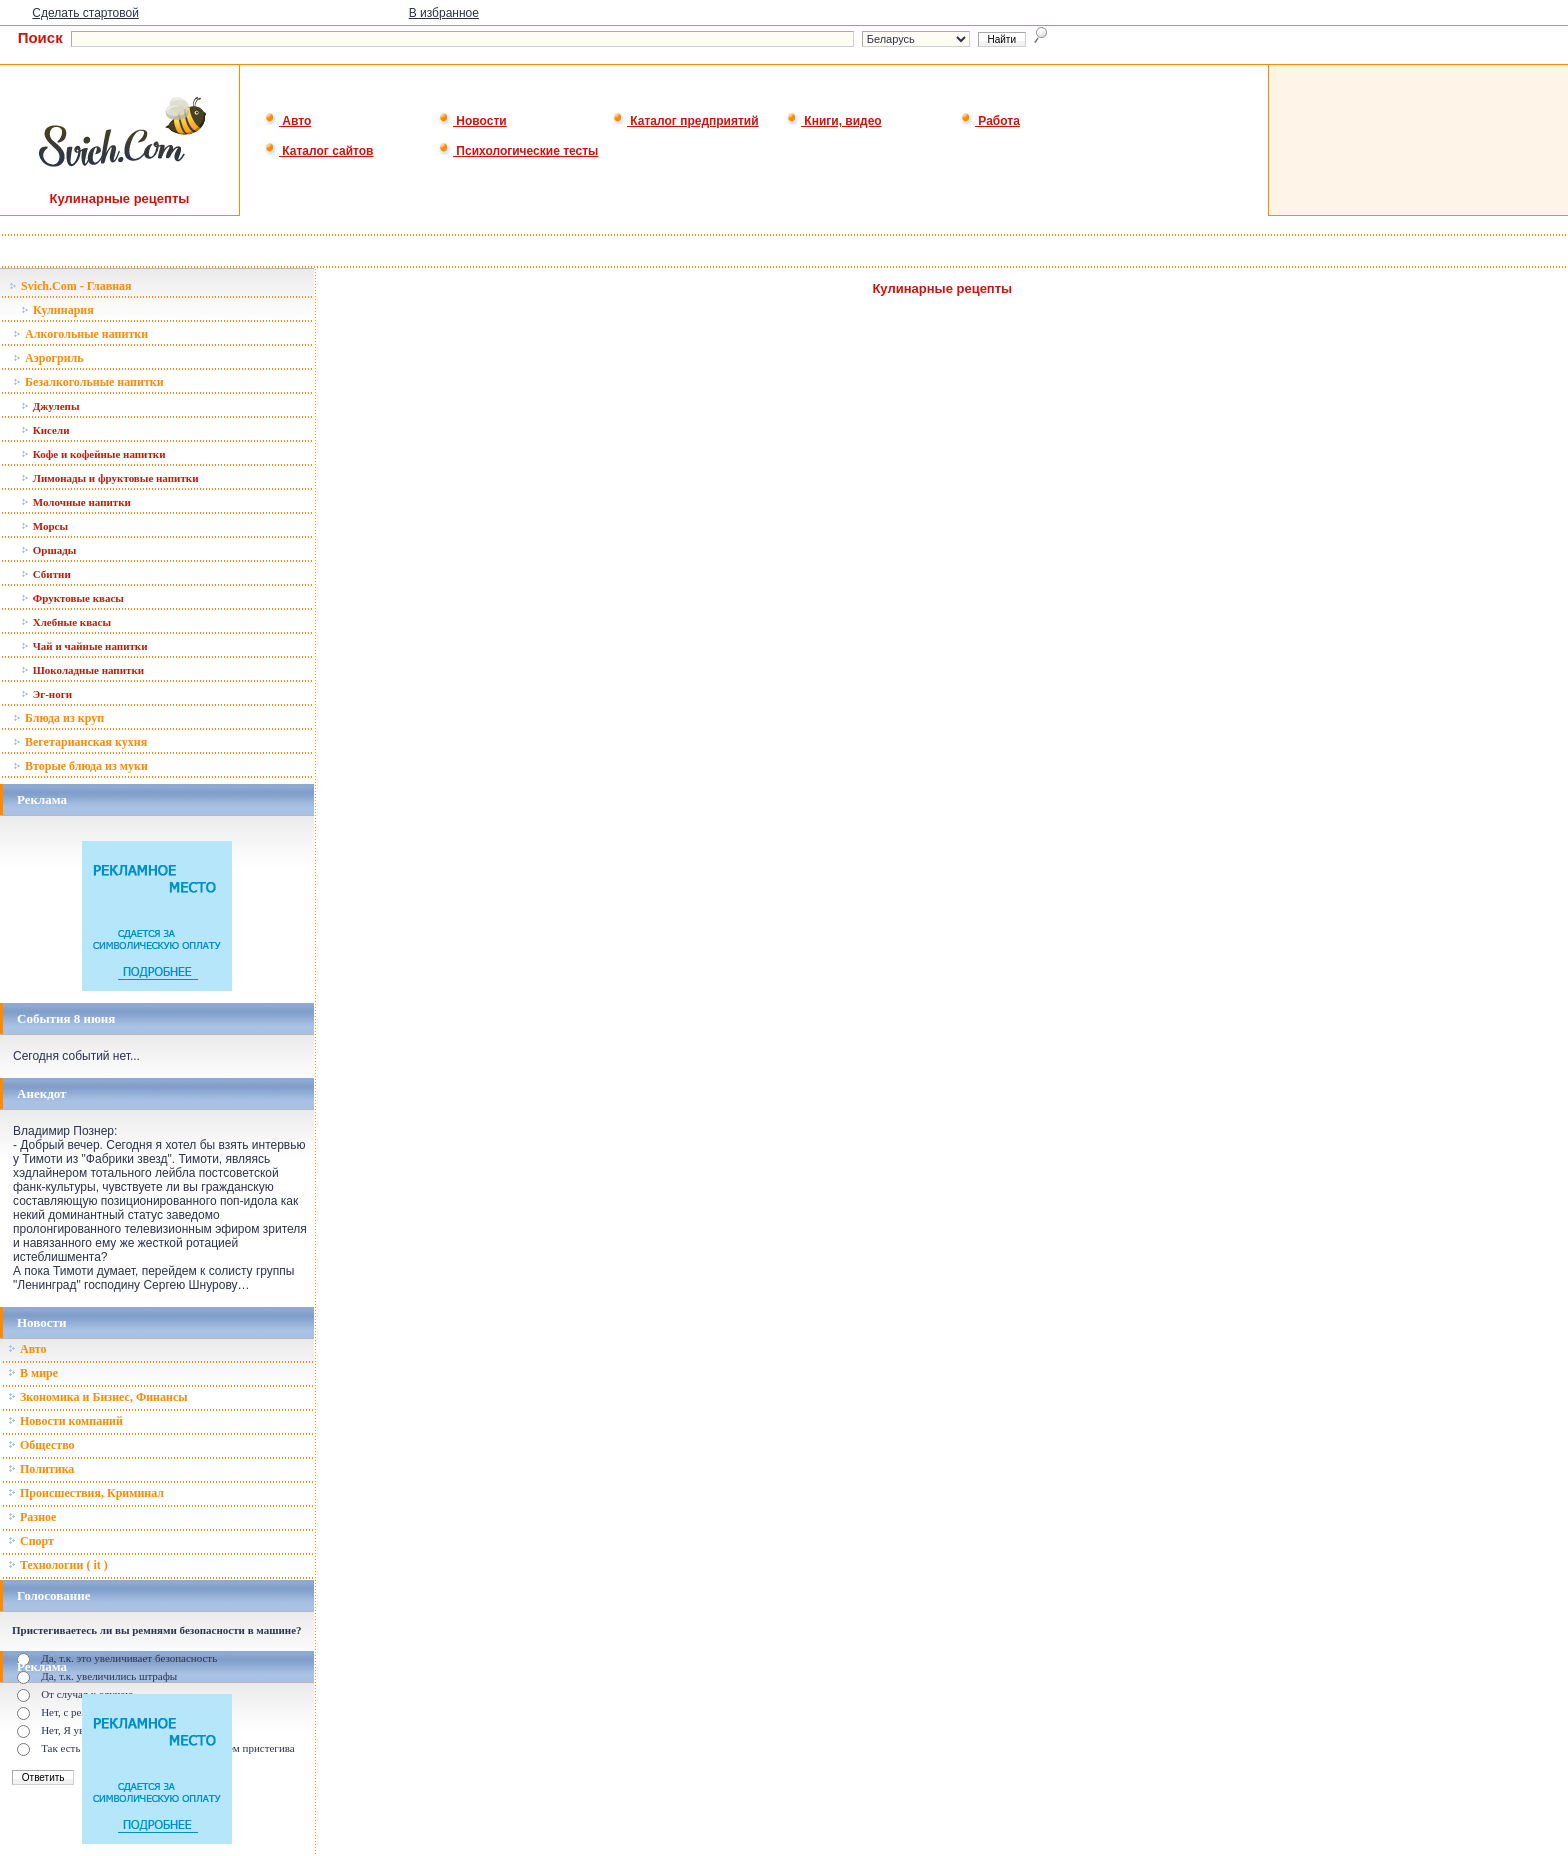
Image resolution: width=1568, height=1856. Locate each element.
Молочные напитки (76, 502)
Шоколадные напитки (82, 670)
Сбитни (46, 574)
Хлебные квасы (66, 622)
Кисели (45, 430)
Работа (990, 121)
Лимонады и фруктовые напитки (109, 478)
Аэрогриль (48, 358)
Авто (287, 121)
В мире (33, 1373)
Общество (41, 1445)
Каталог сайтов (318, 151)
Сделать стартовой (85, 13)
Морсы (44, 526)
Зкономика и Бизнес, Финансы (98, 1397)
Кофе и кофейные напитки (93, 454)
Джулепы (50, 406)
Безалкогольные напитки (88, 382)
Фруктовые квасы (72, 598)
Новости (472, 121)
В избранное (444, 13)
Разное (32, 1517)
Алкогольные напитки (80, 334)
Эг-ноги (46, 694)
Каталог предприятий (685, 121)
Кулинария (57, 310)
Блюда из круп (58, 718)
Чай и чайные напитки (84, 646)
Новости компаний (65, 1421)
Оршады (48, 550)
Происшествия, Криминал (86, 1493)
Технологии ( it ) (58, 1565)
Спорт (31, 1541)
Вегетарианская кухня (80, 742)
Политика (41, 1469)
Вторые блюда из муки (80, 766)
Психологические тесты (518, 151)
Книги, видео (834, 121)
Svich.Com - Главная (70, 286)
